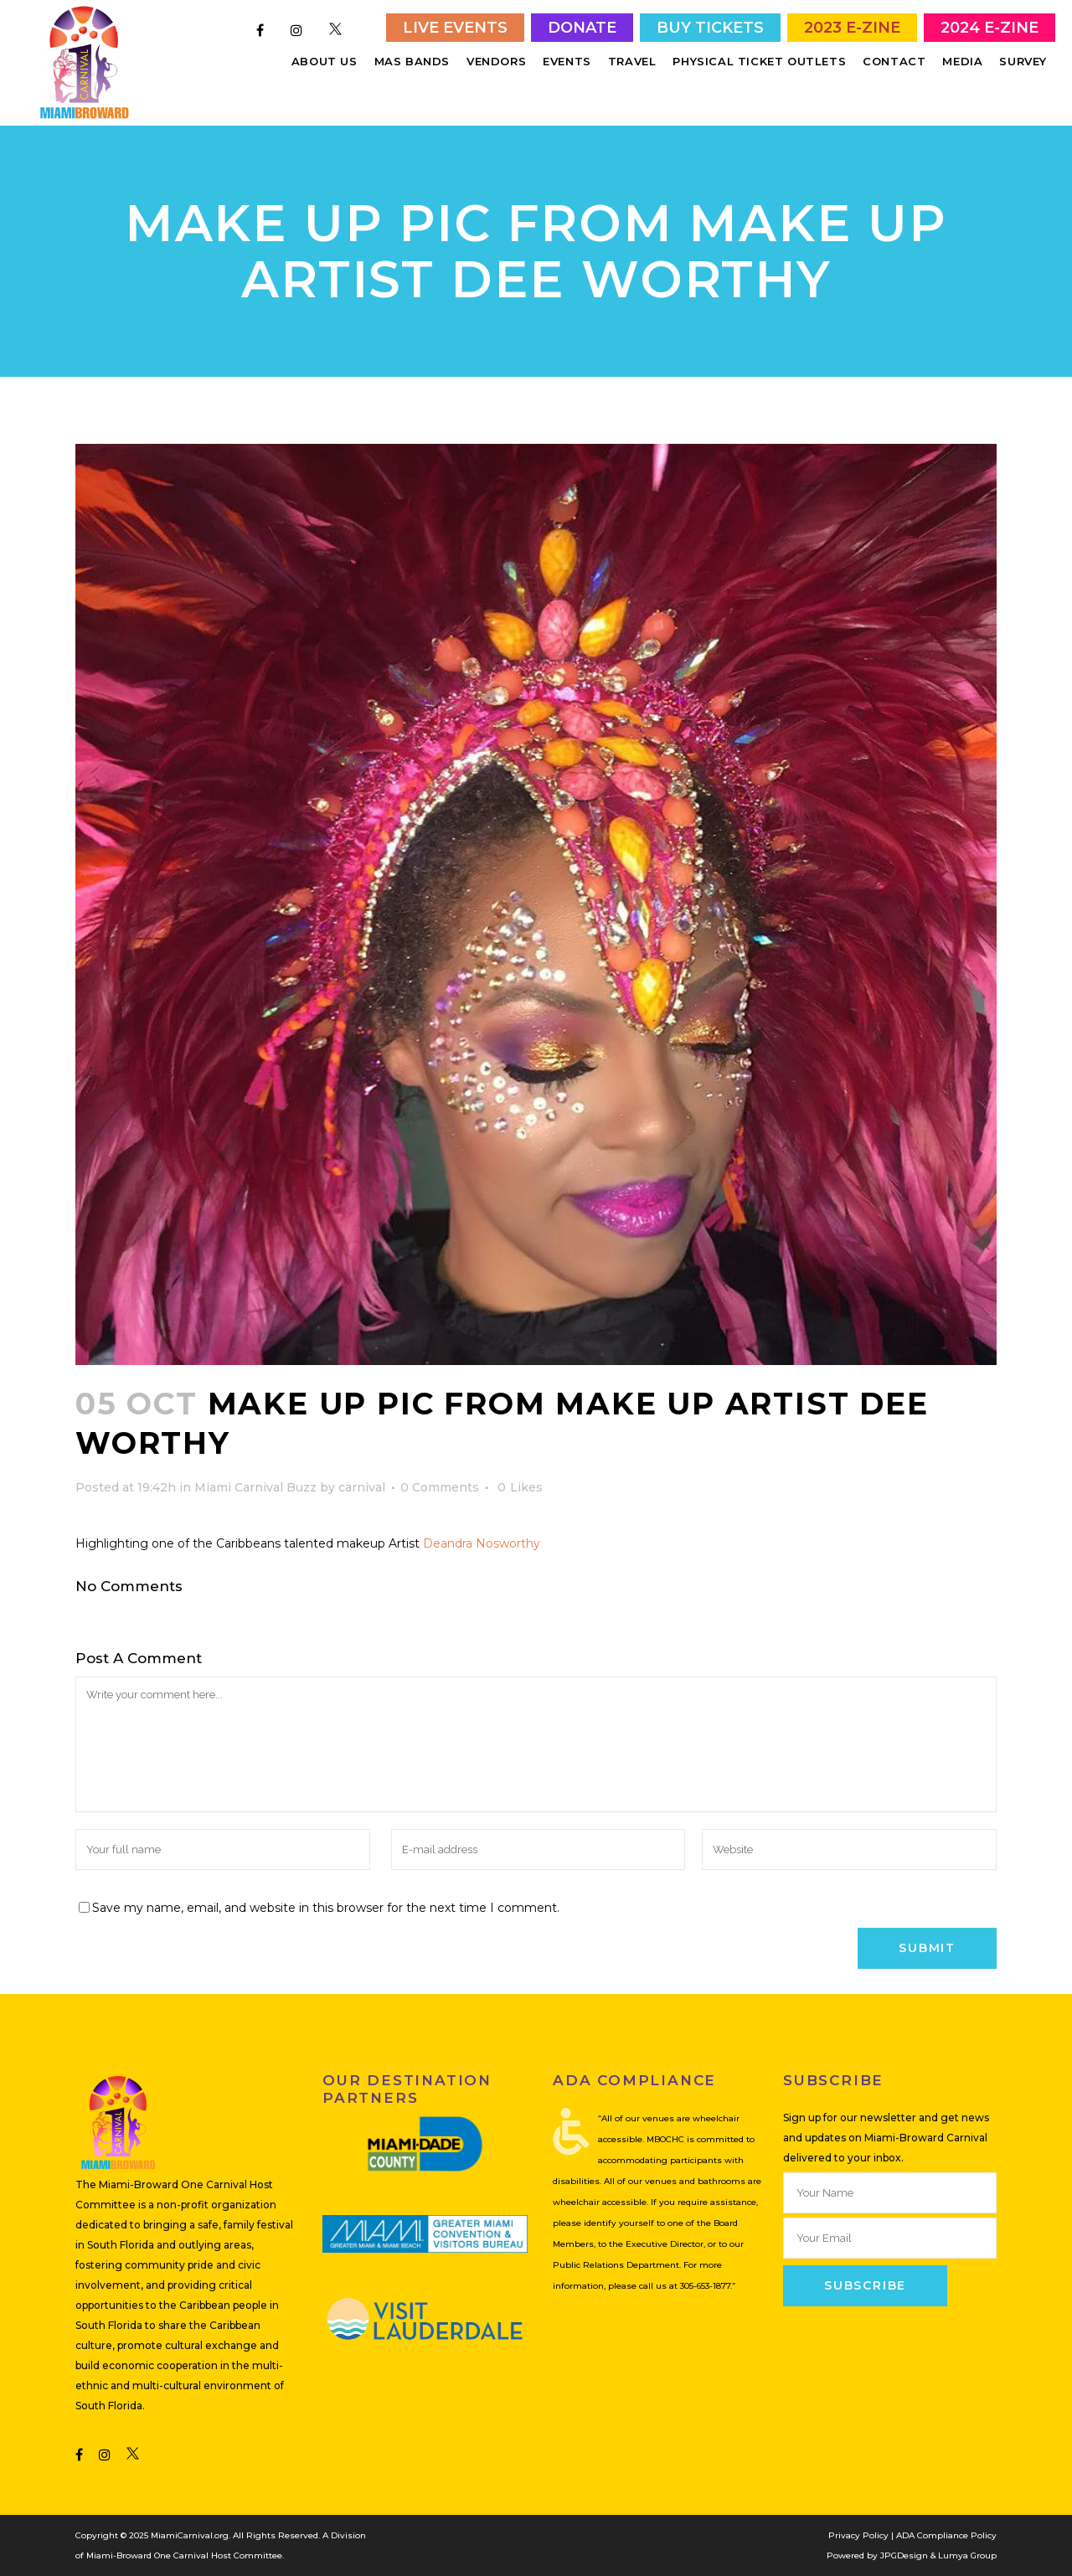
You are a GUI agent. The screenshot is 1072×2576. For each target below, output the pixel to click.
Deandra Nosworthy (481, 1543)
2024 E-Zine (989, 27)
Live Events (455, 27)
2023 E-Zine (852, 27)
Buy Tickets (710, 27)
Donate (582, 27)
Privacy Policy (858, 2535)
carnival (361, 1487)
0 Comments (439, 1487)
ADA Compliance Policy (946, 2535)
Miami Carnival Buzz (255, 1487)
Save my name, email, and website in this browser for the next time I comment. (325, 1907)
